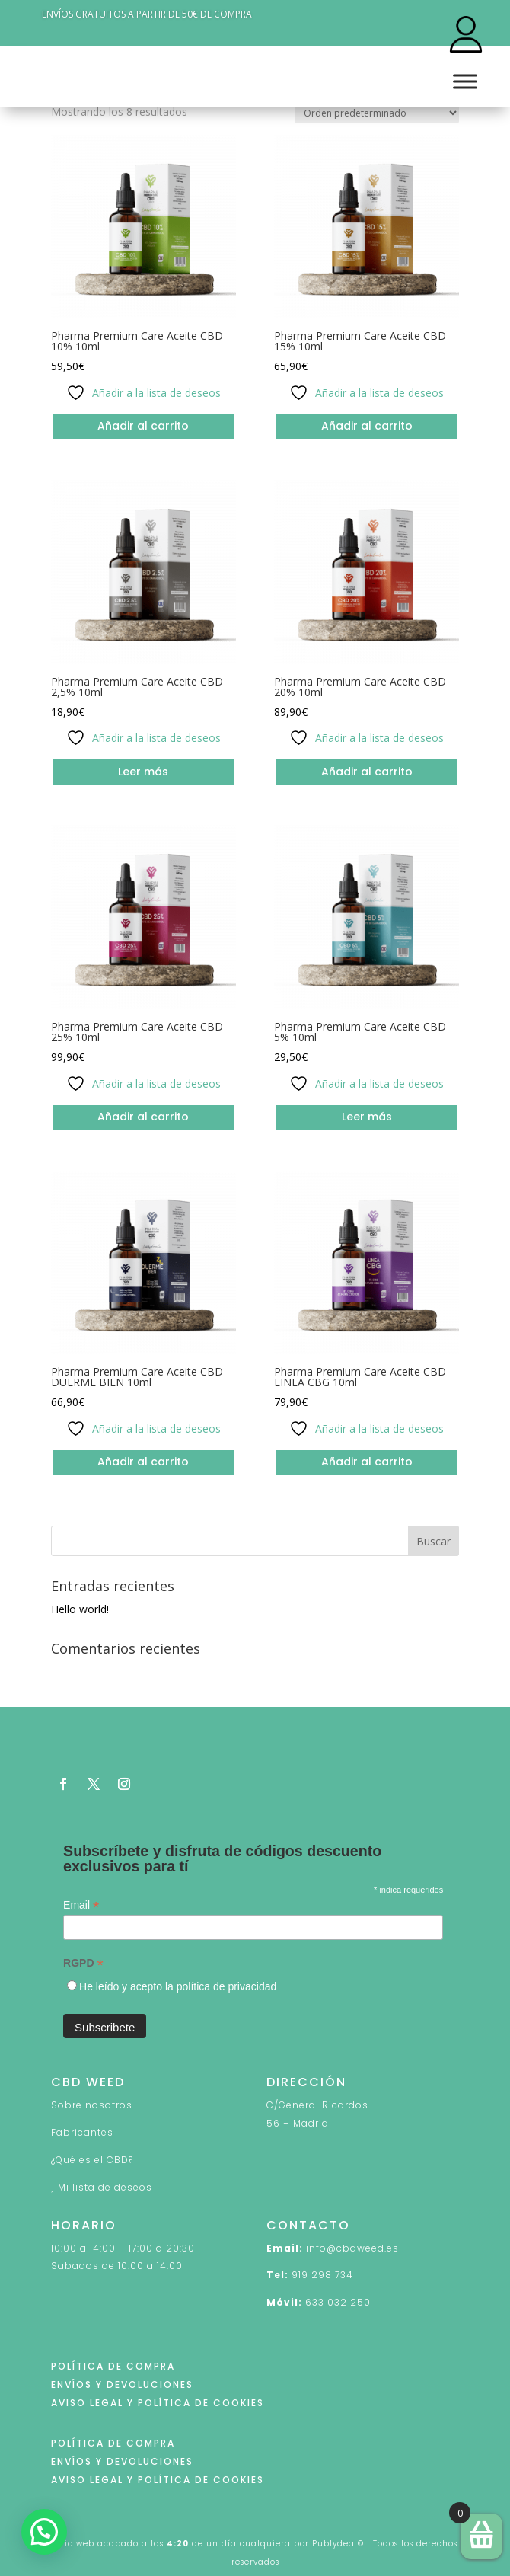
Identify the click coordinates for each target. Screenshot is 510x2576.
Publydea (333, 2543)
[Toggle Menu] (465, 81)
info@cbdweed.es (352, 2248)
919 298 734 (322, 2274)
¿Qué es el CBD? (92, 2159)
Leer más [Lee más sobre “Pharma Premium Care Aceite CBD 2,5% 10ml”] (143, 771)
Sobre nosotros (91, 2104)
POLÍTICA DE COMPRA (113, 2366)
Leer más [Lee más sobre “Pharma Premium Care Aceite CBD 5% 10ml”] (367, 1116)
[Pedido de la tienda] (377, 113)
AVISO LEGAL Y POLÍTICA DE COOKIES (157, 2402)
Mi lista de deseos (105, 2187)
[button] (44, 2532)
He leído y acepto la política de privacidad (177, 1986)
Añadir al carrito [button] (143, 425)
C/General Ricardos (317, 2104)
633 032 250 (338, 2302)
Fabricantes (82, 2132)
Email (81, 1905)
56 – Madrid (297, 2123)
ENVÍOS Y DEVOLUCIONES (122, 2384)
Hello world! (80, 1609)
